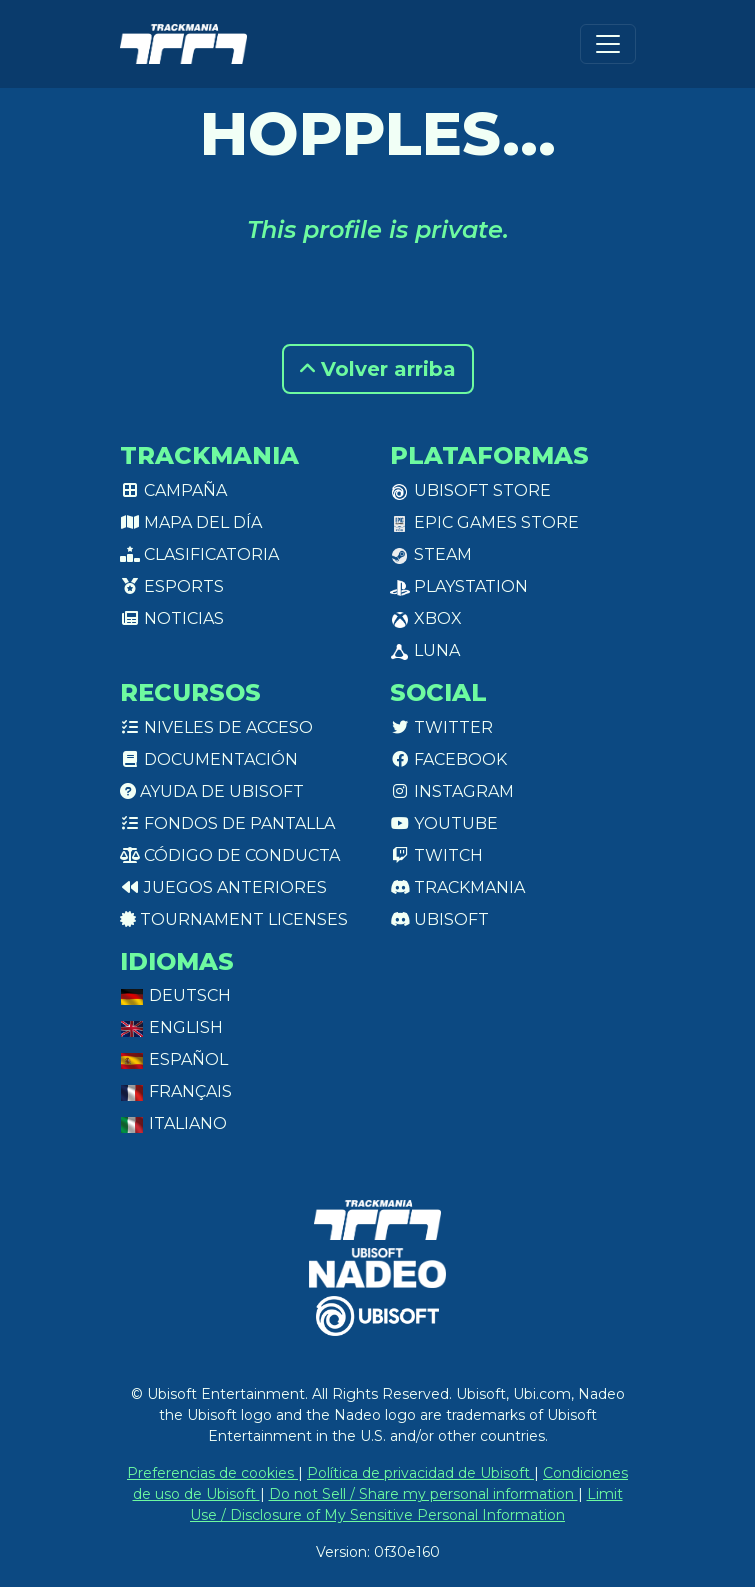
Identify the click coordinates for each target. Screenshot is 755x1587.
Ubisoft (439, 919)
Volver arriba (378, 369)
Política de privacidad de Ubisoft (420, 1473)
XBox (426, 618)
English (171, 1027)
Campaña (173, 490)
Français (176, 1091)
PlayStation (459, 586)
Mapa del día (191, 522)
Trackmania (457, 887)
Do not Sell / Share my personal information (423, 1494)
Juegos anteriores (223, 887)
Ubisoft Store (470, 490)
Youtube (444, 823)
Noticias (172, 618)
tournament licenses (234, 919)
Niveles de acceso (216, 727)
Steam (431, 554)
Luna (425, 650)
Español (174, 1059)
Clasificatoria (199, 554)
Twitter (441, 727)
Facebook (448, 759)
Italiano (173, 1123)
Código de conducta (230, 855)
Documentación (209, 759)
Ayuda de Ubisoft (212, 791)
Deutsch (175, 995)
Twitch (436, 855)
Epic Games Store (484, 522)
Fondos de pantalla (227, 823)
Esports (172, 586)
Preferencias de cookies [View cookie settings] (212, 1473)
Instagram (452, 791)
